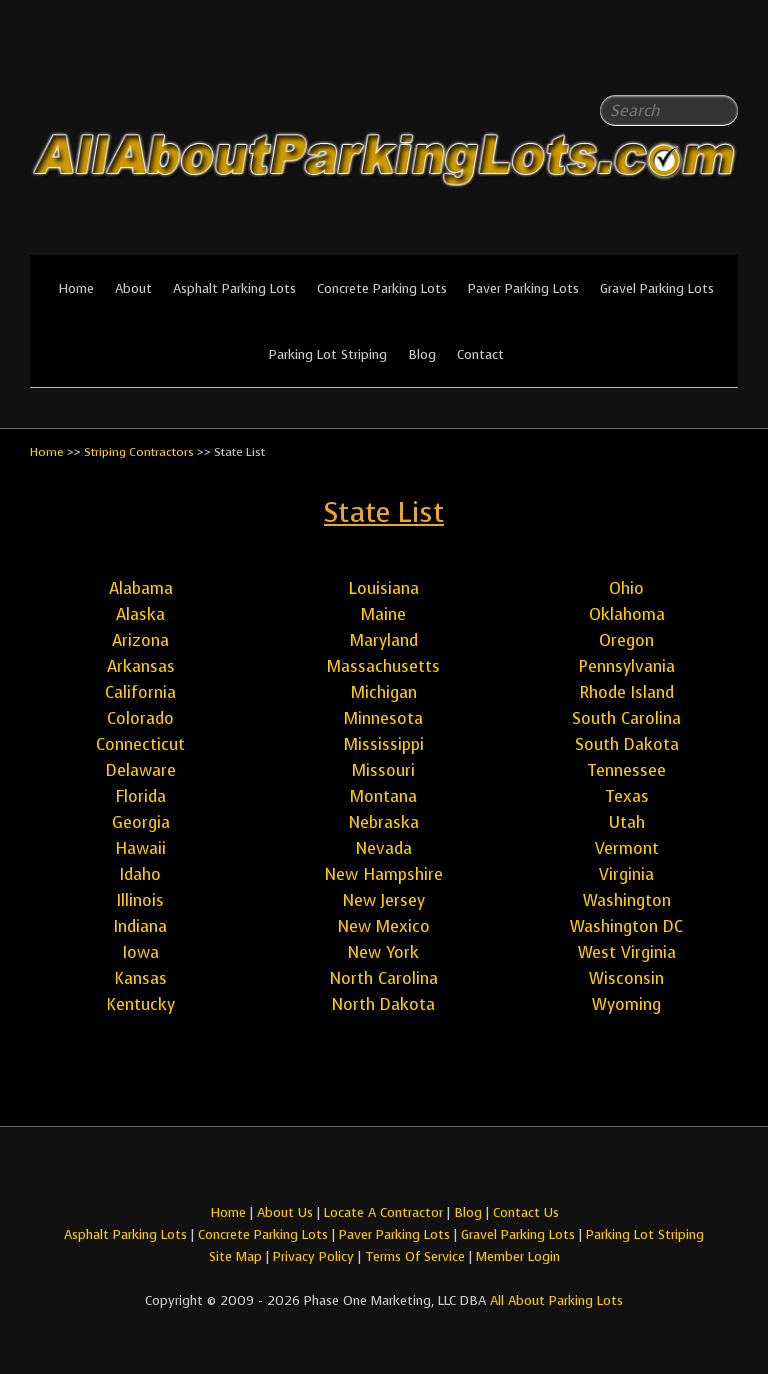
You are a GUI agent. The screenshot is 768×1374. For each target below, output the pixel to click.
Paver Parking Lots (523, 288)
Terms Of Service (417, 1256)
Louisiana (384, 588)
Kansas (140, 978)
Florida (140, 796)
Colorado (140, 718)
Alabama (141, 588)
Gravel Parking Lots (657, 288)
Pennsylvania (627, 666)
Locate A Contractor (383, 1212)
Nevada (384, 848)
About (133, 288)
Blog (422, 354)
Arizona (140, 640)
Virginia (626, 874)
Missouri (383, 770)
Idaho (140, 874)
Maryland (384, 640)
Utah (627, 822)
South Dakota (627, 744)
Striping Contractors (139, 452)
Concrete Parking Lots (382, 288)
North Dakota (383, 1004)
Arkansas (141, 666)
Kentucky (140, 1004)
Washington (627, 900)
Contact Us (526, 1212)
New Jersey (384, 900)
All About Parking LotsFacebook (683, 60)
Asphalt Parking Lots (234, 288)
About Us (285, 1212)
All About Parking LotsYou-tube (723, 60)
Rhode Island (627, 692)
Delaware (141, 770)
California (140, 692)
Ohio (626, 588)
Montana (383, 796)
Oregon (626, 640)
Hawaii (140, 848)
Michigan (384, 692)
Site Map (235, 1256)
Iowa (141, 952)
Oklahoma (627, 614)
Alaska (140, 614)
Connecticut (140, 744)
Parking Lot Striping (328, 354)
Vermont (627, 848)
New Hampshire (384, 874)
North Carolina (384, 978)
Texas (627, 796)
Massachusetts (383, 666)
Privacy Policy (313, 1256)
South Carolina (626, 718)
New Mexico (384, 926)
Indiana (140, 926)
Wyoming (626, 1004)
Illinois (140, 900)
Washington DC (626, 926)
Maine (383, 614)
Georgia (141, 822)
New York (383, 952)
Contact (480, 354)
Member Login (518, 1256)
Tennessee (626, 770)
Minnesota (383, 718)
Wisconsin (626, 978)
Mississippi (384, 744)
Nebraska (384, 822)
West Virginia (627, 952)
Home (76, 288)
